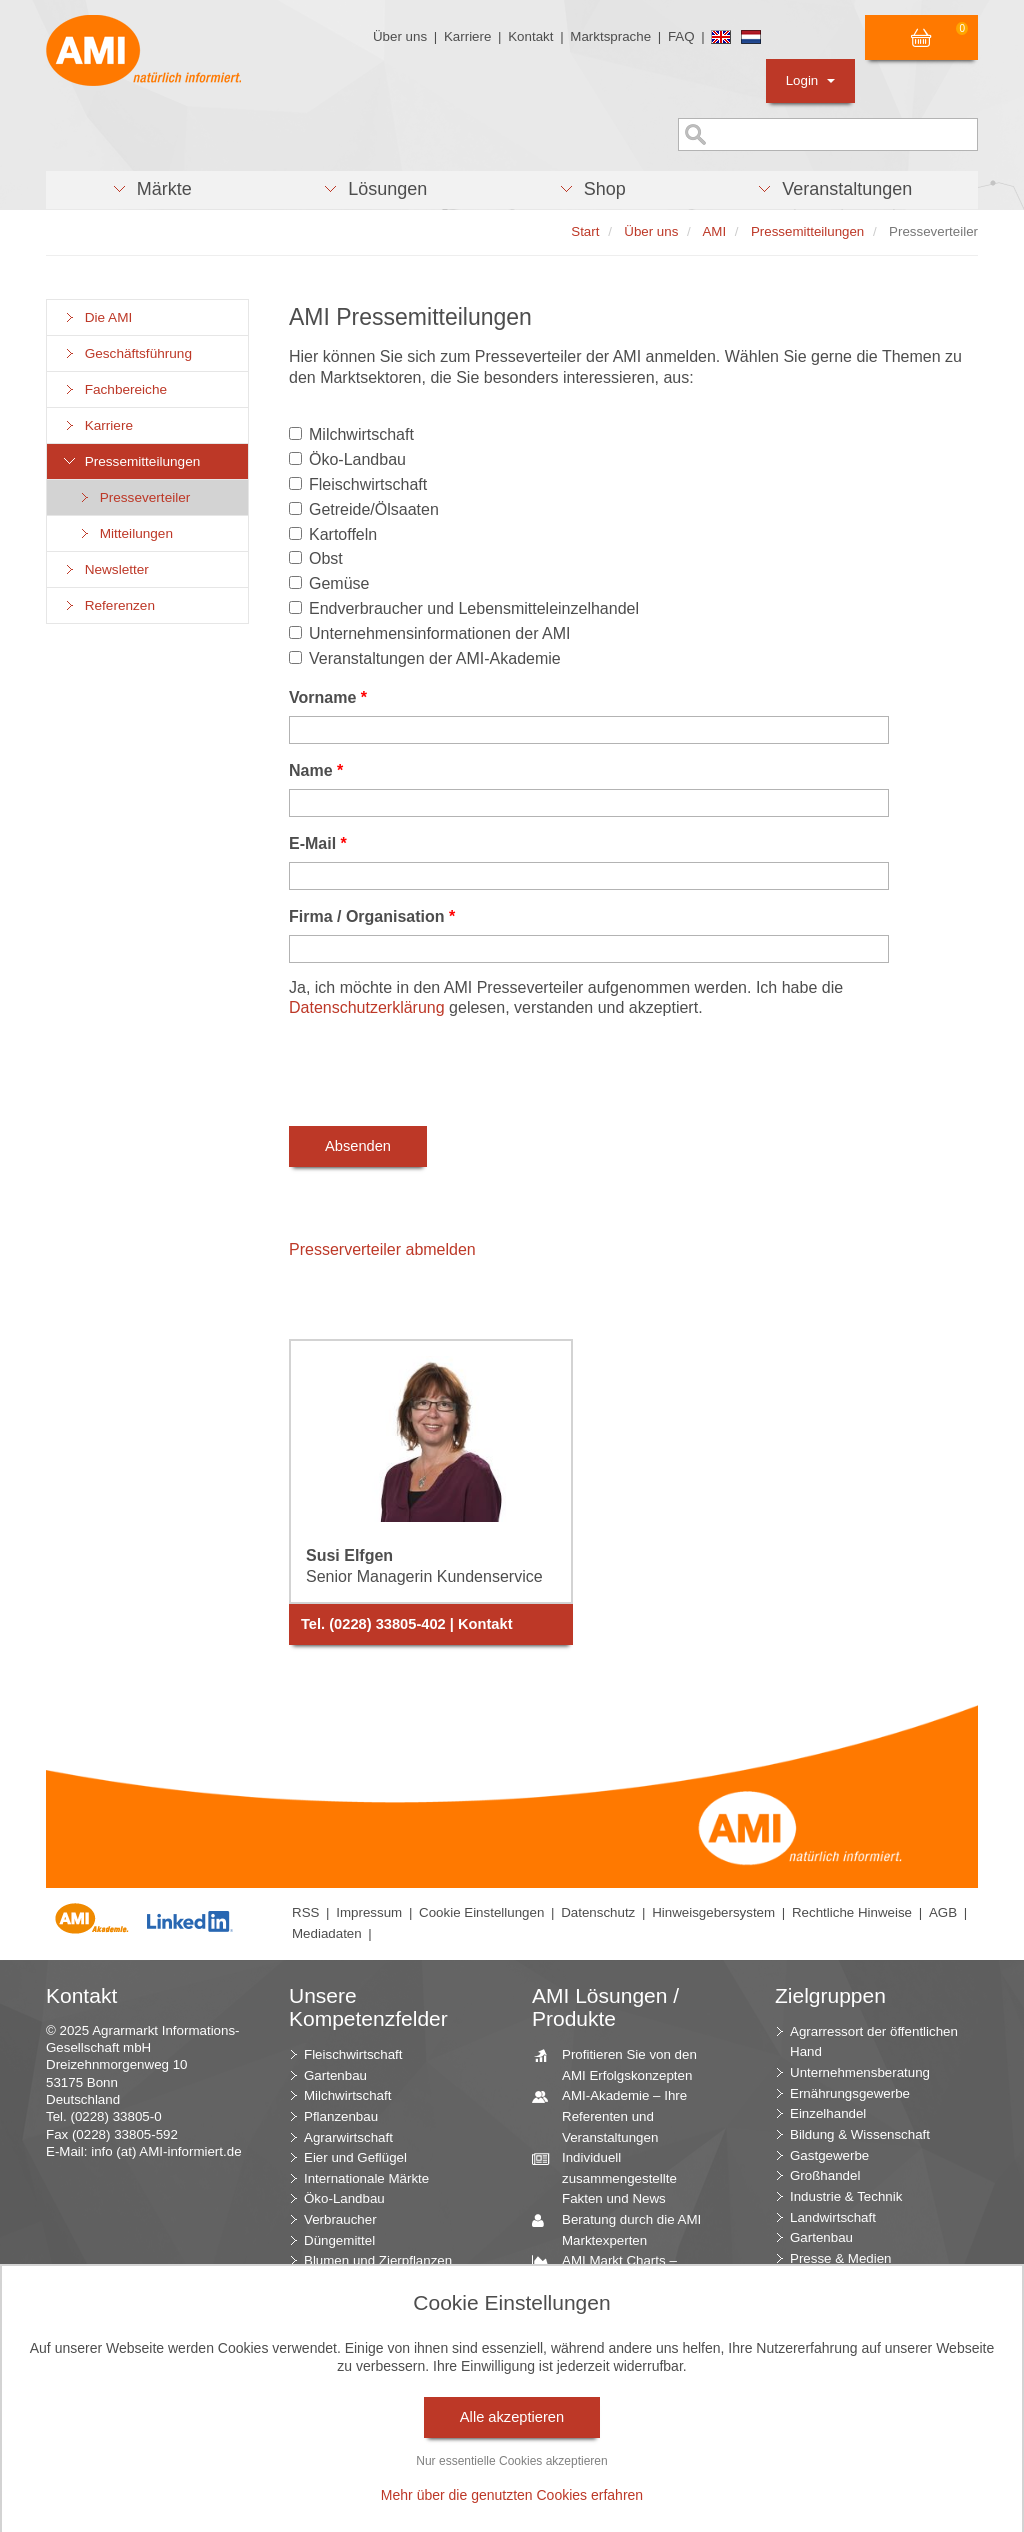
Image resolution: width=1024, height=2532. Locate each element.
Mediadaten (327, 1933)
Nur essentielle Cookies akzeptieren (511, 2461)
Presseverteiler (133, 497)
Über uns (400, 36)
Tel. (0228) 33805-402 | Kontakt (407, 1624)
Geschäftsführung (127, 353)
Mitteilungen (125, 533)
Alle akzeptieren (512, 2417)
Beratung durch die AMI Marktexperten (624, 2229)
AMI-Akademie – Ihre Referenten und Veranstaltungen (617, 2115)
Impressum (369, 1912)
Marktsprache (610, 36)
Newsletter (105, 569)
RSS (305, 1912)
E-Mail (318, 843)
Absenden (358, 1146)
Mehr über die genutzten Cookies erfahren (512, 2495)
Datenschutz (598, 1912)
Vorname (328, 697)
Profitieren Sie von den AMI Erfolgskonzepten (622, 2064)
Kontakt (530, 36)
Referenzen (108, 605)
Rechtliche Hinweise (852, 1912)
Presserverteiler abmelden (382, 1249)
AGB (943, 1912)
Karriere (467, 36)
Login (810, 80)
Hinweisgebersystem (713, 1912)
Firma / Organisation (372, 916)
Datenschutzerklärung (367, 1007)
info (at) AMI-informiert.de (166, 2151)
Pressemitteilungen (131, 461)
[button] (151, 190)
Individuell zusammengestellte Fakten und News (612, 2177)
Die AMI (97, 317)
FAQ (681, 36)
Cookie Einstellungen (481, 1912)
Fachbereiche (114, 389)
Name (316, 770)
